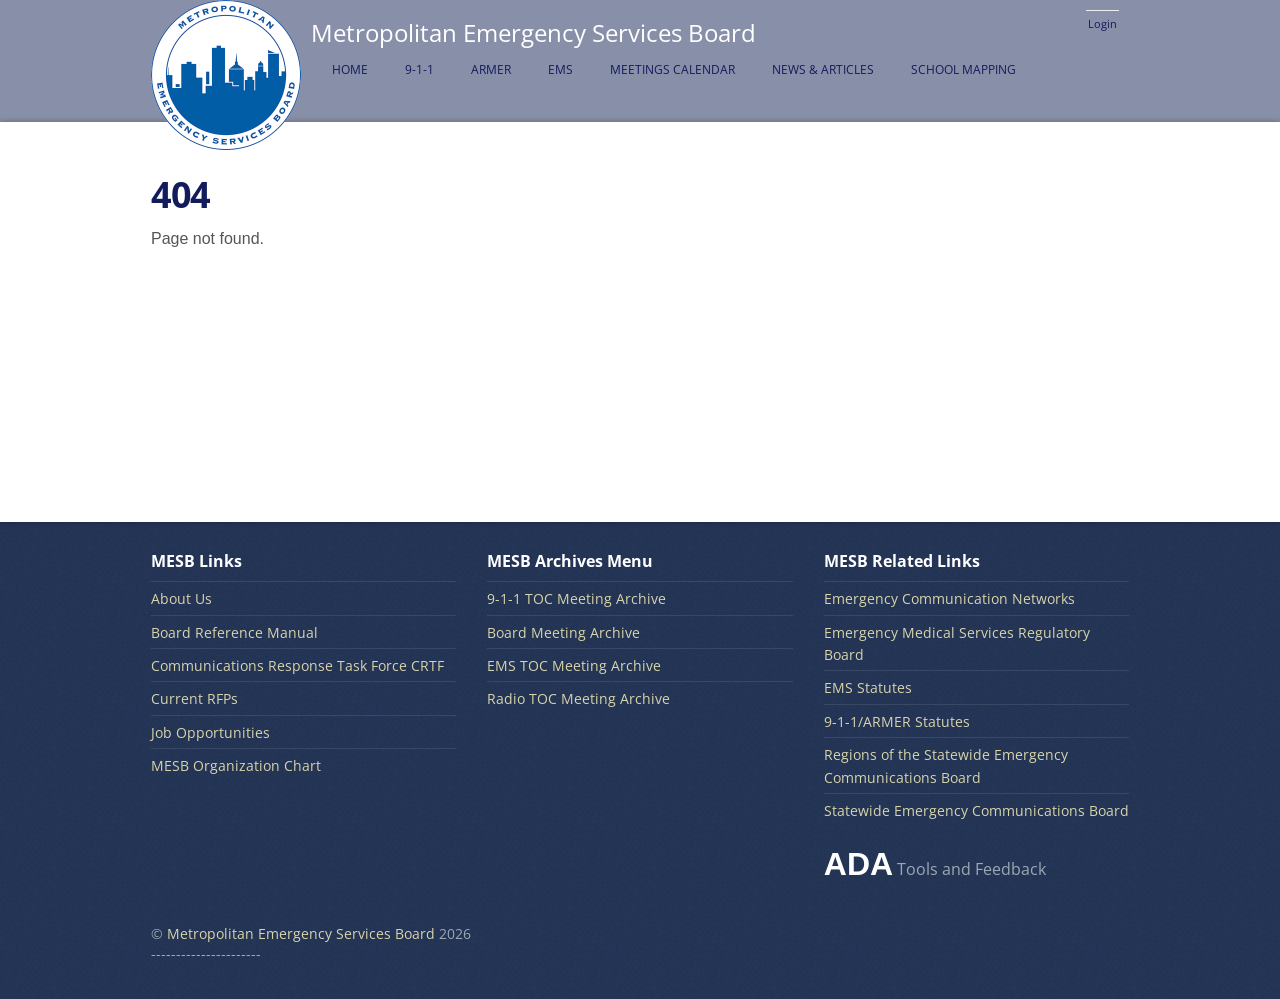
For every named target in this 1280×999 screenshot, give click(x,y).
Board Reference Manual (234, 632)
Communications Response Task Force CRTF (297, 665)
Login (1102, 23)
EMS (560, 69)
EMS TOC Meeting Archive (574, 665)
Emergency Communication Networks (949, 598)
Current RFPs (194, 698)
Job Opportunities (210, 732)
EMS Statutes (868, 687)
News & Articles (823, 69)
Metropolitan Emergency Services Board (301, 933)
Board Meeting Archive (563, 632)
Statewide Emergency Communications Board (976, 810)
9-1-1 (419, 69)
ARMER (491, 69)
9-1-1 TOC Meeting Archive (576, 598)
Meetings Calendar (672, 69)
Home (350, 69)
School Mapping (963, 69)
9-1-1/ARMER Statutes (897, 721)
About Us (181, 598)
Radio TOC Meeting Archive (578, 698)
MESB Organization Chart (236, 765)
